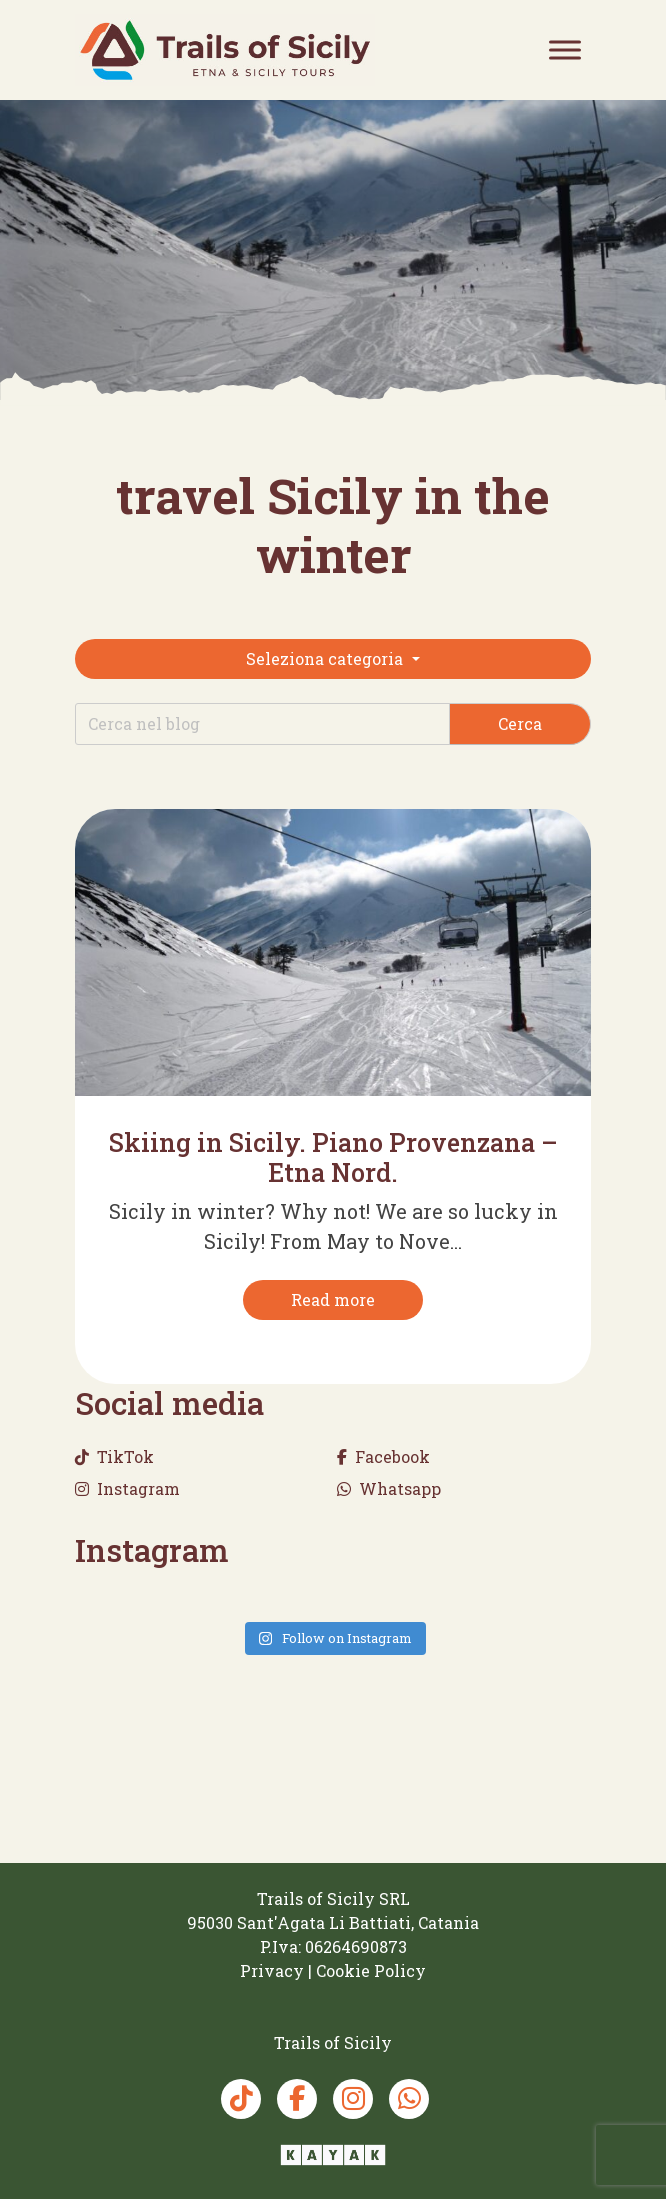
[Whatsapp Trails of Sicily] (409, 2099)
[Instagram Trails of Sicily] (353, 2099)
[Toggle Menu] (565, 49)
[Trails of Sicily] (225, 49)
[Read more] (333, 1300)
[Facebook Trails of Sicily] (297, 2099)
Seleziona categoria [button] (326, 658)
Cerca (520, 723)
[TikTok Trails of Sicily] (241, 2099)
